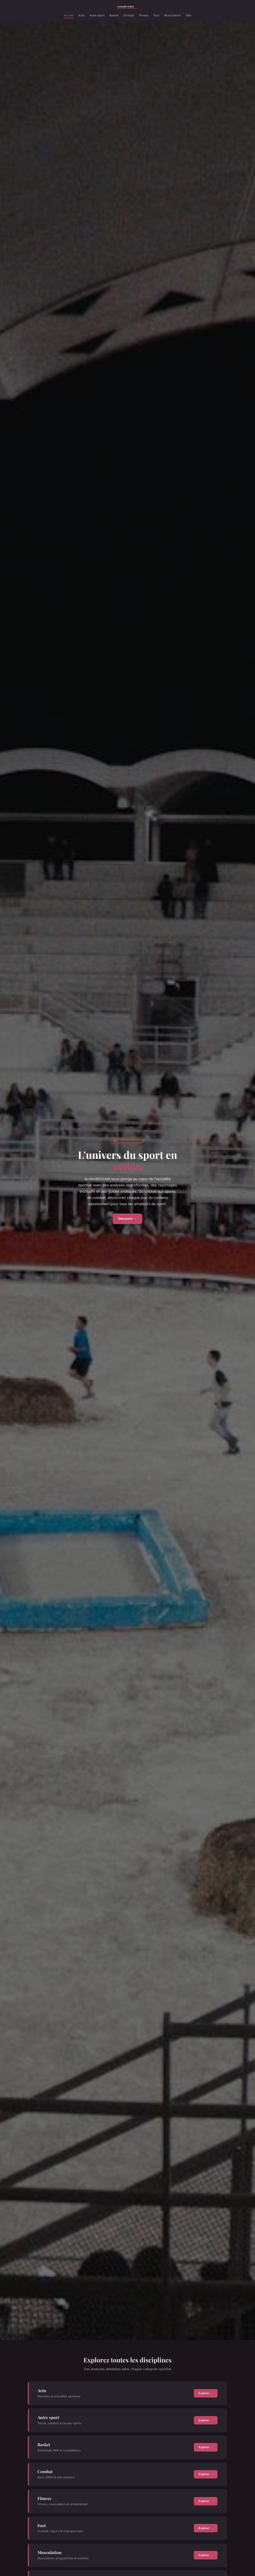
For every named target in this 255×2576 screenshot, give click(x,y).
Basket (114, 15)
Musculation (172, 15)
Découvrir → (127, 1218)
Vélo (188, 15)
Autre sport (97, 15)
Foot (156, 15)
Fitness (144, 15)
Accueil (69, 15)
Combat (128, 15)
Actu (81, 15)
